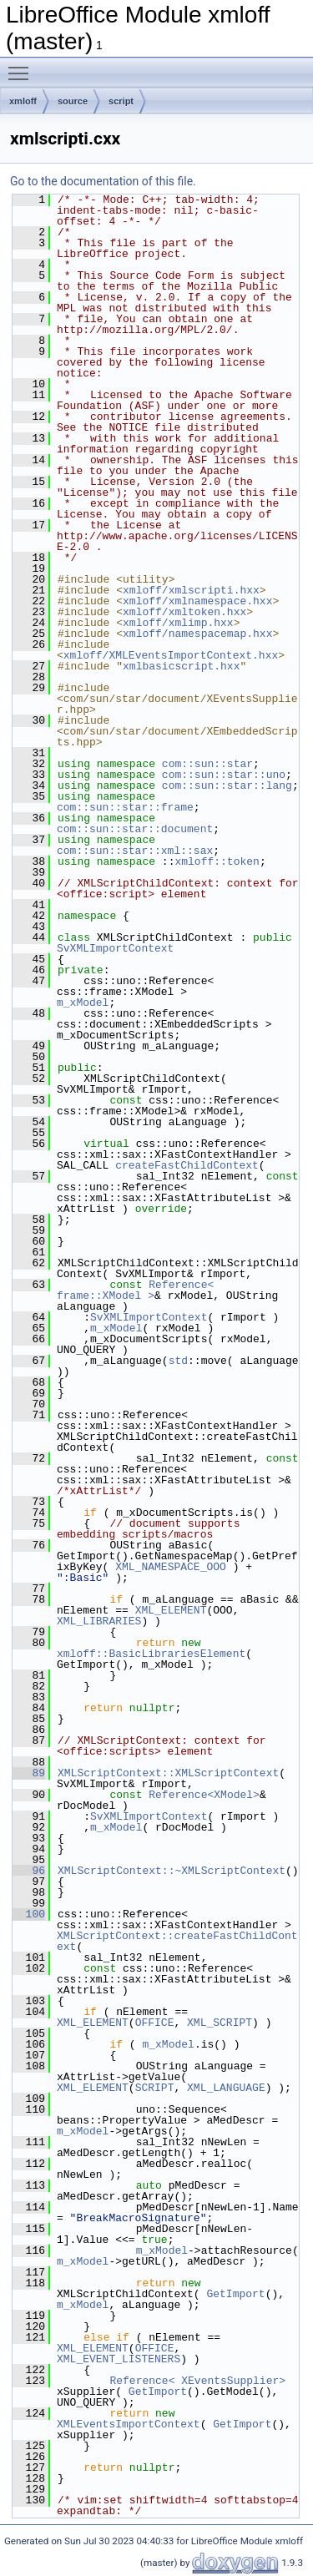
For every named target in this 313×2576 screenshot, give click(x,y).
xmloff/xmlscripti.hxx (191, 590)
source (73, 101)
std (178, 1360)
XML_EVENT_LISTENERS (118, 2358)
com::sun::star (207, 763)
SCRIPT (154, 2087)
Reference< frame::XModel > (138, 1290)
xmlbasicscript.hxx (181, 666)
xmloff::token (216, 861)
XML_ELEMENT (171, 1610)
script (121, 101)
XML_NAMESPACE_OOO (170, 1566)
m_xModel (83, 1002)
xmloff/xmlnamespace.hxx (197, 601)
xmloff (23, 101)
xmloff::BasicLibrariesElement (151, 1653)
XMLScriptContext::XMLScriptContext (168, 1772)
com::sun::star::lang (227, 785)
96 (29, 1870)
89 (29, 1772)
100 (29, 1914)
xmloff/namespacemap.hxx (197, 633)
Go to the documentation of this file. (103, 181)
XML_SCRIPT (219, 2022)
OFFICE (154, 2022)
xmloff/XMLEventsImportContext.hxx (170, 655)
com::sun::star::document (135, 828)
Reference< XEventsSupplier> (197, 2380)
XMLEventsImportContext (128, 2424)
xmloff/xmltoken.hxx (184, 611)
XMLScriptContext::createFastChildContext (177, 1941)
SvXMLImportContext (115, 948)
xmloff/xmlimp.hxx (178, 622)
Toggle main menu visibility (22, 66)
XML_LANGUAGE (226, 2087)
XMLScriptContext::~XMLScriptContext (171, 1870)
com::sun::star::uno (223, 774)
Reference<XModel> (204, 1794)
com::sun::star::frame (125, 807)
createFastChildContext (187, 1165)
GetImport (235, 2293)
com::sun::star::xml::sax (135, 850)
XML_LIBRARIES (99, 1621)
